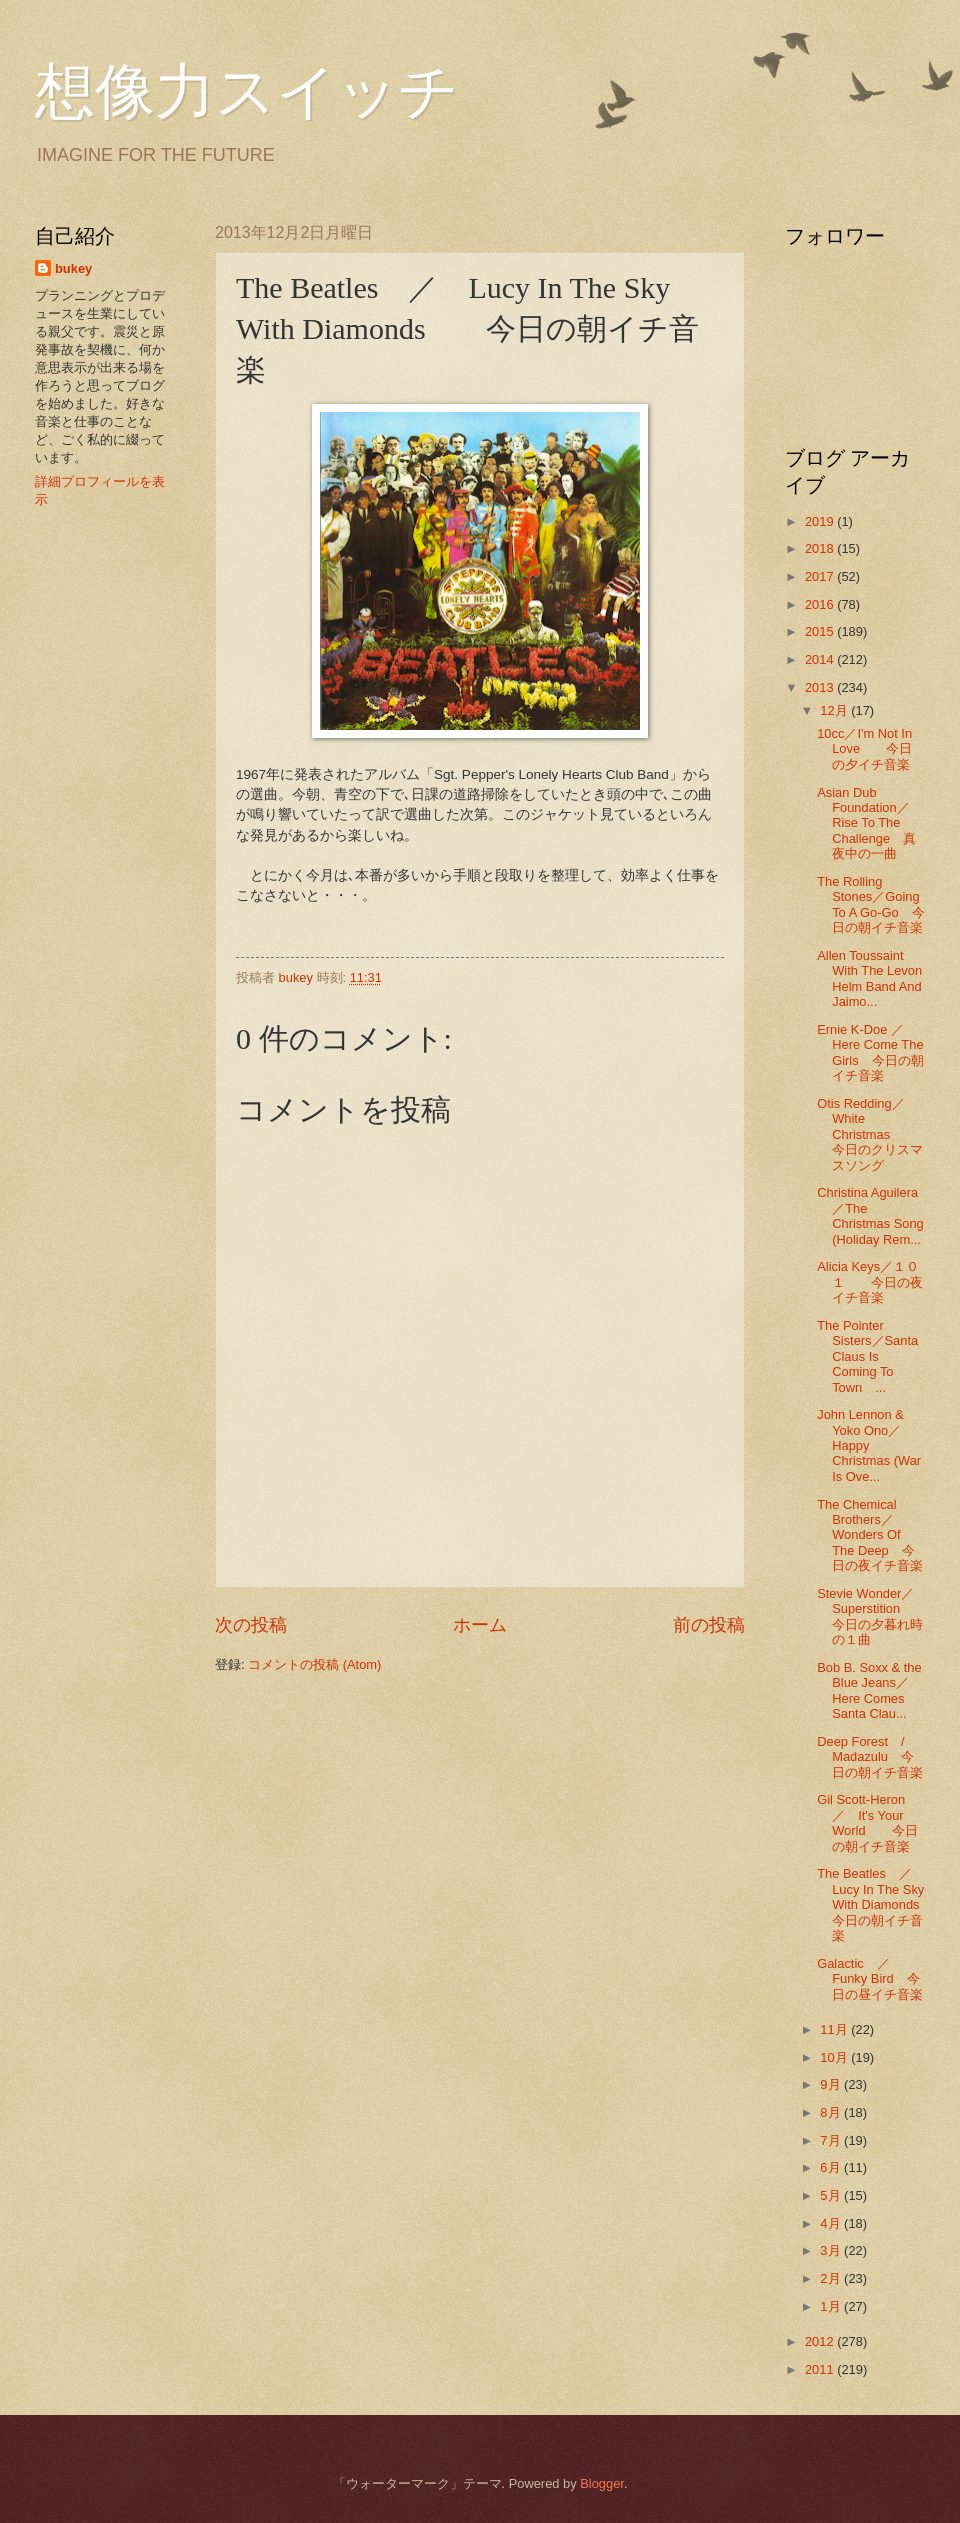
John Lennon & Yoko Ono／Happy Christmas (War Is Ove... (869, 1445)
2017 (821, 576)
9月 (832, 2084)
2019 (821, 521)
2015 (821, 631)
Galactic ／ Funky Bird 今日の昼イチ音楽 (870, 1979)
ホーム (480, 1625)
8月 (832, 2112)
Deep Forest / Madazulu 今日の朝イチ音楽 (870, 1757)
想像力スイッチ (247, 92)
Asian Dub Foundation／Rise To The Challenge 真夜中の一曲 (866, 823)
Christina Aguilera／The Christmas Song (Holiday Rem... (870, 1215)
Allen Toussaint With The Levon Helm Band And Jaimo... (869, 978)
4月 (832, 2223)
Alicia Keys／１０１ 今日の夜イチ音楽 (870, 1282)
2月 (832, 2278)
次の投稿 (251, 1625)
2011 (821, 2369)
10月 (835, 2057)
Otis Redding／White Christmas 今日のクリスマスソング (870, 1134)
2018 (821, 548)
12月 (835, 710)
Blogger (602, 2483)
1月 (832, 2306)
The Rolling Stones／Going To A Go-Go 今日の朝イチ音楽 (871, 904)
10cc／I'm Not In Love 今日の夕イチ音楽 (864, 749)
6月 (832, 2167)
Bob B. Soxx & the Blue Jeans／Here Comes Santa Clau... (869, 1690)
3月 (832, 2250)
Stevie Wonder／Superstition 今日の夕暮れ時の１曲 (870, 1616)
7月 (832, 2140)
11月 (835, 2029)
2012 (821, 2341)
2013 (821, 687)
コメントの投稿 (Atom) (314, 1664)
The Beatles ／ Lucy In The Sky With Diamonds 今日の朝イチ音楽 (881, 1904)
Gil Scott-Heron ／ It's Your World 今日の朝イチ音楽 (867, 1822)
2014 (821, 659)
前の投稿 (709, 1625)
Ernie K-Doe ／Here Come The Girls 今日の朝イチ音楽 (870, 1052)
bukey (73, 268)
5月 (832, 2195)
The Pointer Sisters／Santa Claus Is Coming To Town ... (867, 1356)
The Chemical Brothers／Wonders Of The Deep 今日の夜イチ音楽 (870, 1535)
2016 (821, 604)
